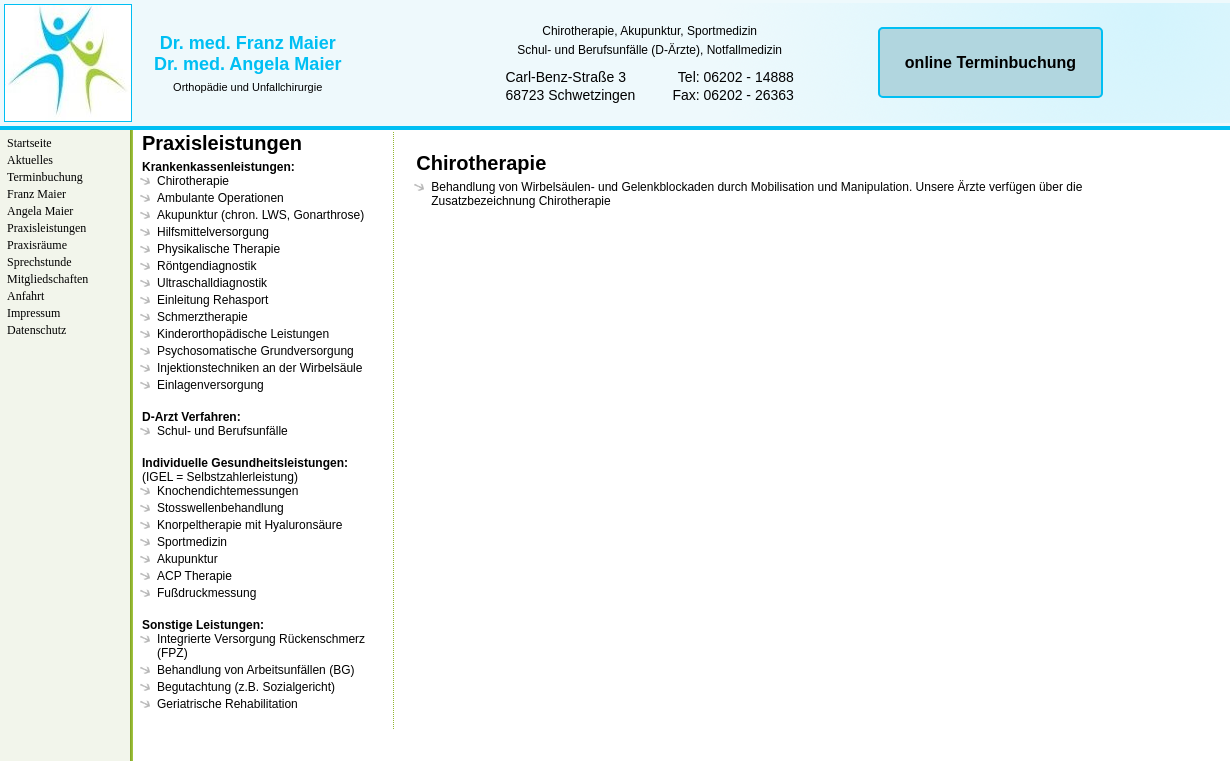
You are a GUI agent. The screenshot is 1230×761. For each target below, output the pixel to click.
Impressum (33, 313)
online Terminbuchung (990, 62)
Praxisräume (37, 245)
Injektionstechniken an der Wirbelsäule (259, 368)
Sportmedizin (192, 542)
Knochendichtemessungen (227, 491)
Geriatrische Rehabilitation (227, 704)
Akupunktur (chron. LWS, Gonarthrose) (260, 215)
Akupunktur (187, 559)
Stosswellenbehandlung (220, 508)
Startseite (29, 143)
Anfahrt (25, 296)
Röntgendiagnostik (206, 266)
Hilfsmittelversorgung (213, 232)
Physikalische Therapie (218, 249)
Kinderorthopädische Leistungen (243, 334)
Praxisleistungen (46, 228)
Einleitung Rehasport (212, 300)
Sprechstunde (39, 262)
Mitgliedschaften (47, 279)
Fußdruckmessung (206, 593)
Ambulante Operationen (220, 198)
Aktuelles (30, 160)
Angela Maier (40, 211)
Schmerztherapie (202, 317)
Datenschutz (36, 330)
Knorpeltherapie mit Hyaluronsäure (249, 525)
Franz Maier (36, 194)
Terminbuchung (45, 177)
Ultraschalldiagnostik (212, 283)
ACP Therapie (194, 576)
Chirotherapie (193, 181)
